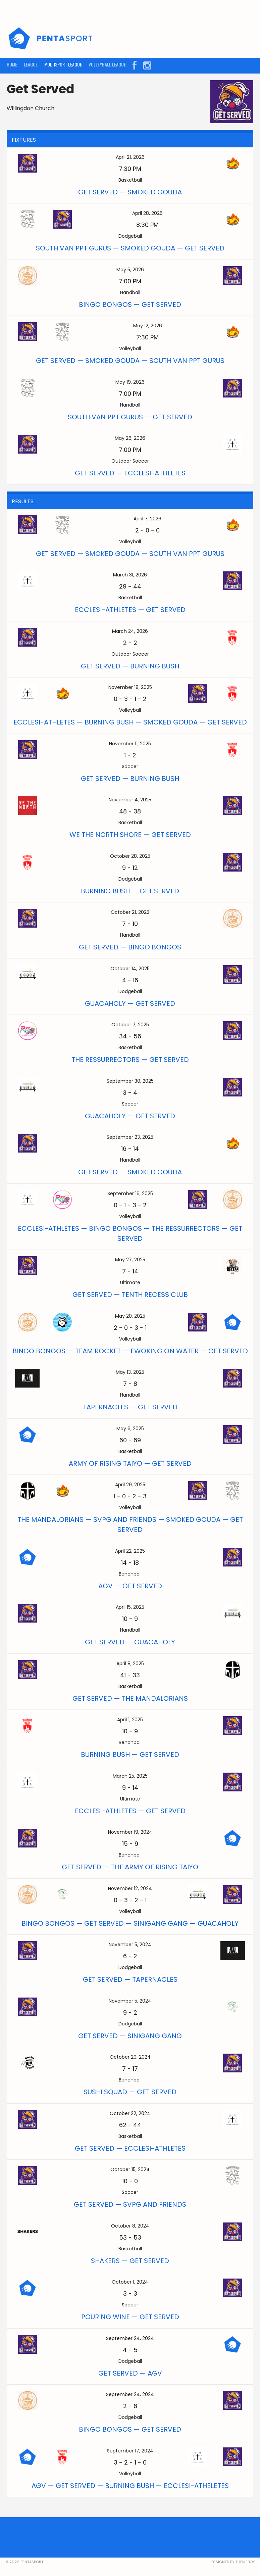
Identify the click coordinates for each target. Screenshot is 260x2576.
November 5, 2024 (130, 1944)
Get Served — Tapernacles (130, 1979)
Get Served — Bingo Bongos (130, 947)
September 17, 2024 (130, 2450)
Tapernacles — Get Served (130, 1407)
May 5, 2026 (130, 269)
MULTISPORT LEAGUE (63, 64)
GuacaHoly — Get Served (130, 1003)
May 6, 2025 (130, 1428)
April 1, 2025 (130, 1719)
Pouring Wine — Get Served (130, 2317)
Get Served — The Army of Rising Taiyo (130, 1867)
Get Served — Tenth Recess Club (130, 1294)
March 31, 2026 (130, 574)
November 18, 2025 (130, 687)
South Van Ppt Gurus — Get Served (130, 417)
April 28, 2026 (147, 213)
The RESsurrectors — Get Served (130, 1059)
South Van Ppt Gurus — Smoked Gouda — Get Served (130, 248)
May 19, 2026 (130, 382)
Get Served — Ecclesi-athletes (130, 473)
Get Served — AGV (130, 2373)
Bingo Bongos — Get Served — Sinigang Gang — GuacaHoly (130, 1923)
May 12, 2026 (147, 325)
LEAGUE (31, 64)
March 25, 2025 (130, 1776)
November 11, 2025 (130, 743)
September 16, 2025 (130, 1193)
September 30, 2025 (130, 1081)
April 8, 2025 (130, 1663)
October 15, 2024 (130, 2169)
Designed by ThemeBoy (233, 2562)
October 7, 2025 (130, 1024)
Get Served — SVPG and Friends (130, 2204)
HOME (12, 64)
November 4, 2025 (130, 799)
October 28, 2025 (130, 856)
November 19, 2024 (130, 1832)
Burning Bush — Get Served (130, 891)
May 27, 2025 (130, 1259)
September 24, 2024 (130, 2338)
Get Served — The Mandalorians (130, 1698)
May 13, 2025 (130, 1372)
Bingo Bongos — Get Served (130, 304)
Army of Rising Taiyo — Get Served (130, 1463)
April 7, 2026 (147, 518)
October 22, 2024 (130, 2113)
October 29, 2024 (130, 2057)
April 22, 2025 (130, 1551)
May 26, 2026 (130, 438)
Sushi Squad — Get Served (130, 2092)
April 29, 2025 (130, 1484)
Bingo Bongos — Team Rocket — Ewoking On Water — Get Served (130, 1351)
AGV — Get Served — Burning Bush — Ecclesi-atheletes (130, 2485)
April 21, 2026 (130, 157)
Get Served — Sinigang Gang (130, 2036)
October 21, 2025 (130, 912)
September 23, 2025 (130, 1137)
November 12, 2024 (130, 1888)
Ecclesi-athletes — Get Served (130, 609)
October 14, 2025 (130, 968)
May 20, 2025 (130, 1316)
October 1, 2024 (130, 2282)
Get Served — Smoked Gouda (130, 192)
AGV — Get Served (130, 1586)
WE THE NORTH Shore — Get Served (130, 834)
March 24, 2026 (130, 631)
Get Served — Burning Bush (130, 666)
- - (147, 530)
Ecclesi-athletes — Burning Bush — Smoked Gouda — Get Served (130, 722)
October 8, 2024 (130, 2225)
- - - (130, 699)
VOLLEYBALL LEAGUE (107, 64)
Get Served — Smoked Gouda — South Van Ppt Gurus (130, 360)
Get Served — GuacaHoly (130, 1642)
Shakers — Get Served (130, 2260)
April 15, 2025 (130, 1607)
